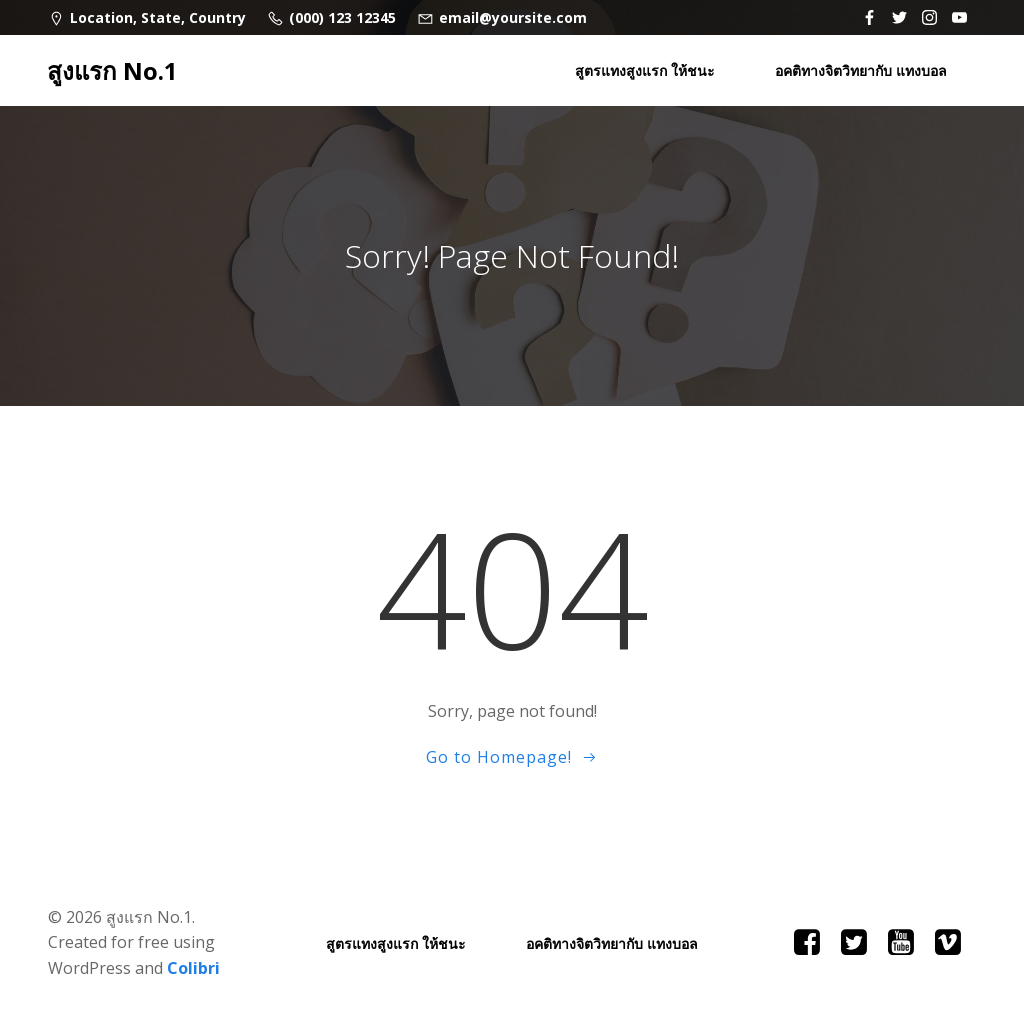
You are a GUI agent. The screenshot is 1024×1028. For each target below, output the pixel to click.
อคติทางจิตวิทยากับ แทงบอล (861, 70)
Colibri (193, 968)
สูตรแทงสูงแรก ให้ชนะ (645, 70)
